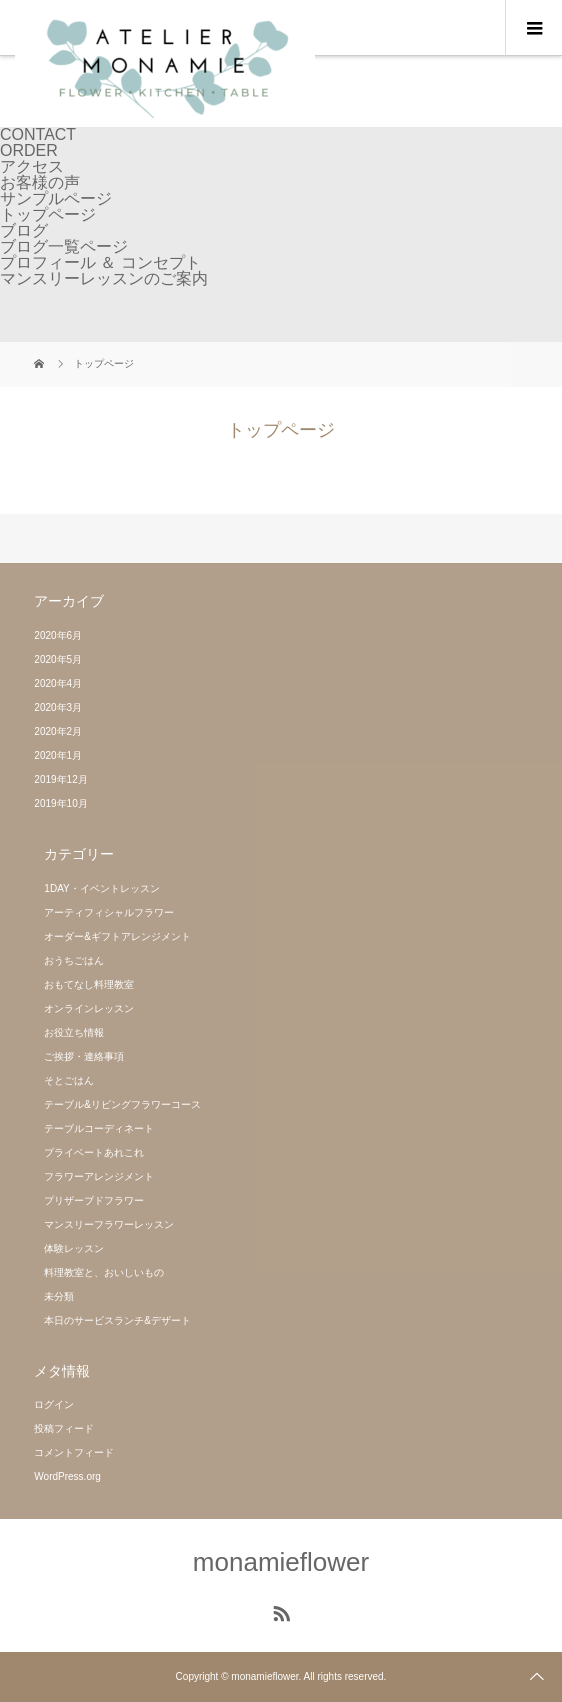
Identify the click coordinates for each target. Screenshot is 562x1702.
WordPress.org (67, 1476)
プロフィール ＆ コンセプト (100, 262)
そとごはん (69, 1080)
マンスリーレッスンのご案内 (104, 278)
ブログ (24, 230)
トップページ (48, 214)
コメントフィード (74, 1452)
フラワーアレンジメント (99, 1176)
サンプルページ (56, 198)
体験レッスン (74, 1248)
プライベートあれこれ (94, 1152)
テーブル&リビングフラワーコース (122, 1104)
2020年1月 (58, 755)
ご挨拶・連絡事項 (84, 1056)
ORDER (29, 150)
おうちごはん (74, 960)
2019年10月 (60, 803)
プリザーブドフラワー (94, 1200)
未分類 (59, 1296)
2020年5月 (58, 659)
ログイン (54, 1404)
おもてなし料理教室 (89, 984)
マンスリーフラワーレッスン (109, 1224)
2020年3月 (58, 707)
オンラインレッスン (89, 1008)
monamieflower (281, 1562)
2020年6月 (58, 635)
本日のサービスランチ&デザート (117, 1320)
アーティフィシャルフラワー (109, 912)
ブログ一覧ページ (64, 246)
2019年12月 (60, 779)
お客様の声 (40, 182)
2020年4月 (58, 683)
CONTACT (38, 134)
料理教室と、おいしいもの (104, 1272)
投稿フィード (64, 1428)
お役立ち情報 (74, 1032)
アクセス (32, 166)
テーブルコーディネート (99, 1128)
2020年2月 (58, 731)
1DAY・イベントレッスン (101, 888)
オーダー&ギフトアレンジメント (117, 936)
